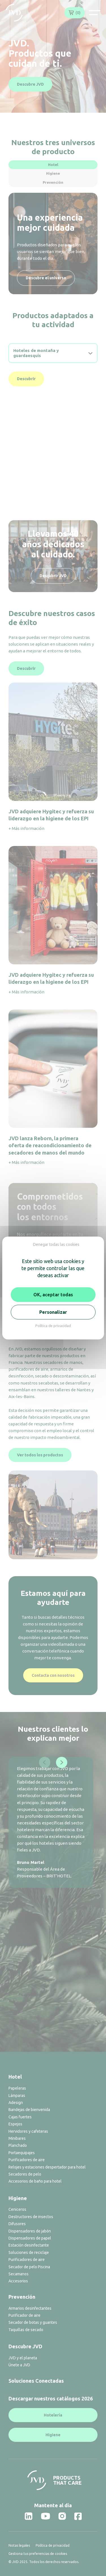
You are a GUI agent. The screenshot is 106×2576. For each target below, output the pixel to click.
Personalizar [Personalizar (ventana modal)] (53, 1312)
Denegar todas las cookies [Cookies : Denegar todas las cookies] (56, 1244)
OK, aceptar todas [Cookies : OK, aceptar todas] (53, 1294)
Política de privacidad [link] (53, 1326)
